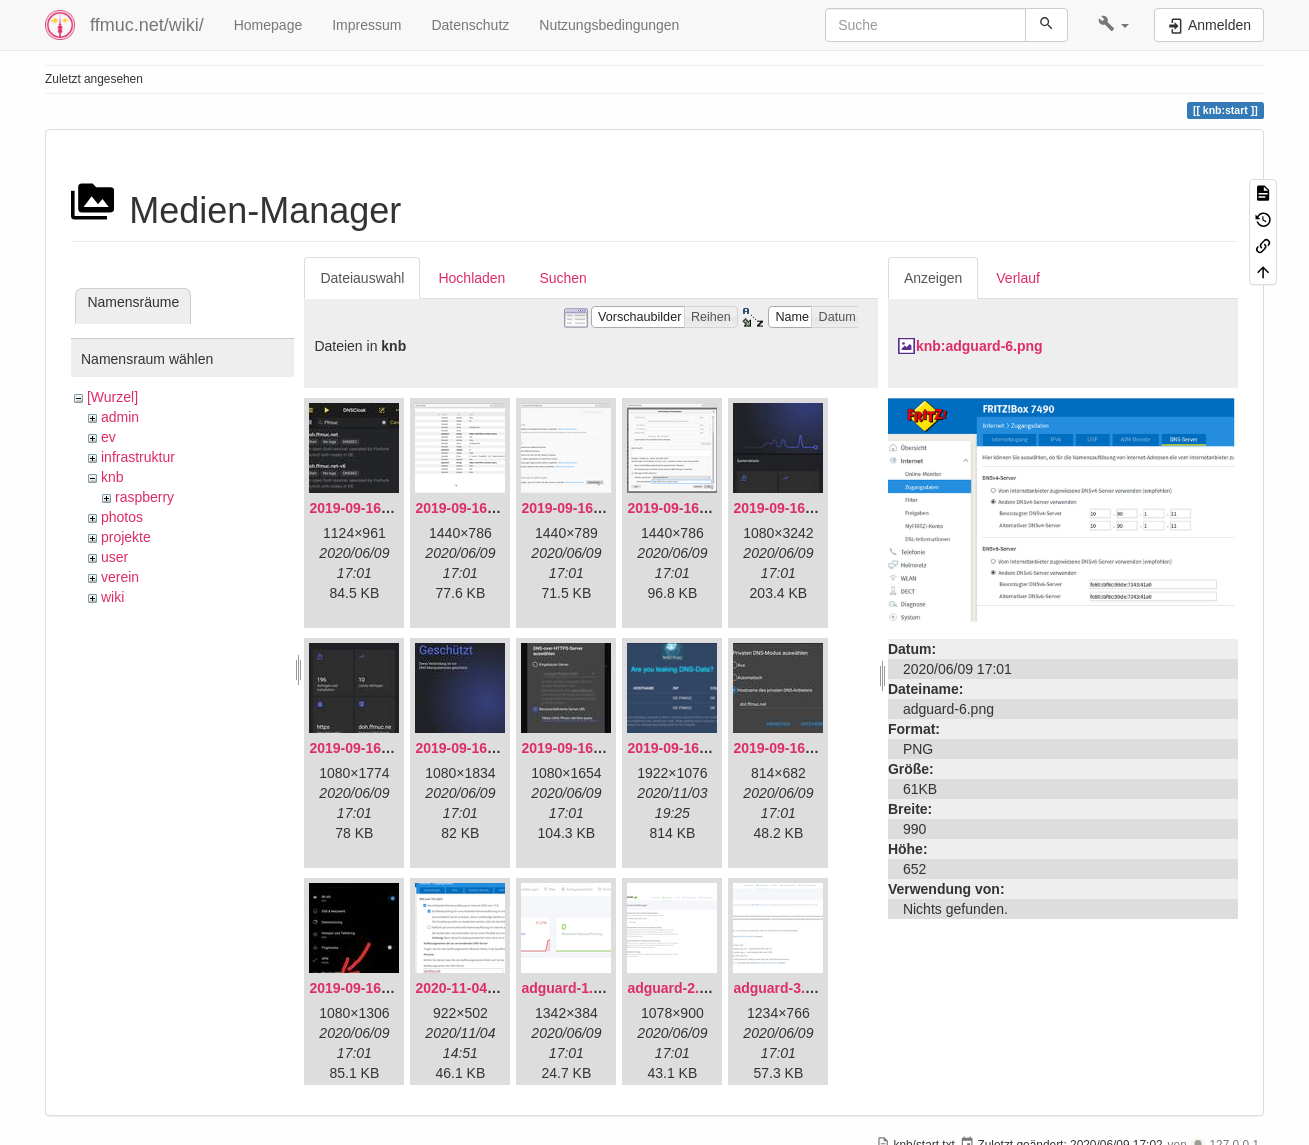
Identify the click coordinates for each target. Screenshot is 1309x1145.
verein (120, 577)
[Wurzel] (112, 397)
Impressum (366, 25)
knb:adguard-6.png (979, 346)
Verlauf (1018, 278)
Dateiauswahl (362, 278)
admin (120, 417)
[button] (1113, 25)
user (114, 557)
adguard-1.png (569, 988)
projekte (126, 537)
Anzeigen (933, 278)
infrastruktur (138, 457)
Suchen (562, 278)
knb (112, 477)
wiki (112, 597)
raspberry (144, 497)
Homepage (268, 25)
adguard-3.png (781, 988)
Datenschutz (470, 25)
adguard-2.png (675, 988)
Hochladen (471, 278)
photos (122, 517)
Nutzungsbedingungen (609, 25)
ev (108, 437)
